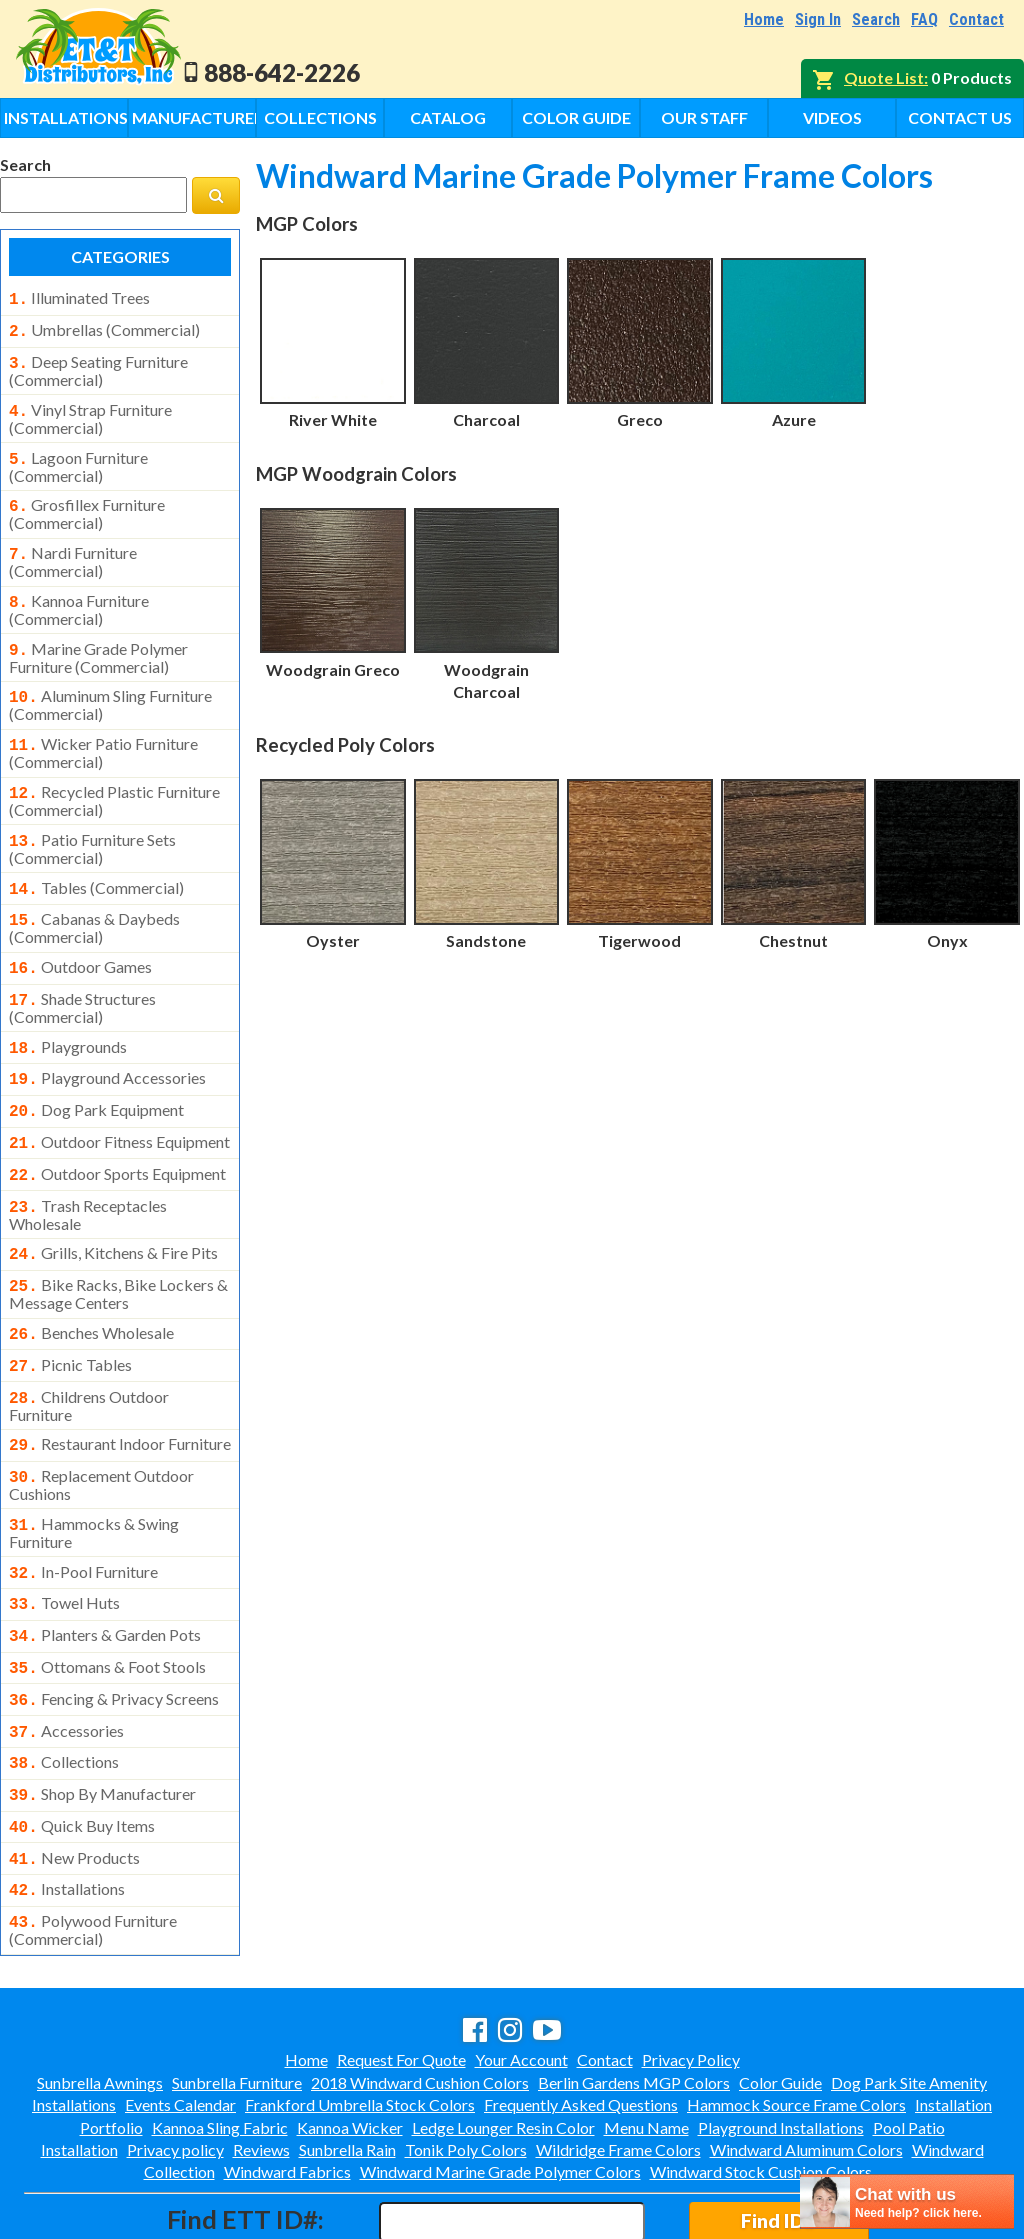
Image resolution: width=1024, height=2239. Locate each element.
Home (764, 19)
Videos (832, 117)
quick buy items (82, 1748)
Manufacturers (194, 117)
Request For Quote (401, 1973)
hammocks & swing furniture (94, 1471)
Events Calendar (180, 2018)
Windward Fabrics (287, 2085)
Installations (66, 117)
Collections (320, 117)
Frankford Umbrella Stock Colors (360, 2018)
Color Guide (576, 117)
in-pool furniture (83, 1510)
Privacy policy (175, 2063)
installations (67, 1807)
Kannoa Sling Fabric (220, 2041)
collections (64, 1688)
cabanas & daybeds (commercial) (94, 898)
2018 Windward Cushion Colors (420, 1996)
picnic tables (70, 1313)
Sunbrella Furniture (237, 1996)
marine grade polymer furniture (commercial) (98, 640)
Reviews (261, 2063)
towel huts (64, 1539)
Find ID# (778, 2134)
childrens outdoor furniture (89, 1350)
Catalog (448, 117)
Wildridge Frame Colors (618, 2063)
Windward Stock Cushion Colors (761, 2085)
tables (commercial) (96, 862)
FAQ (924, 19)
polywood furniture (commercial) (93, 1844)
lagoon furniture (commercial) (78, 457)
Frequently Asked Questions (581, 2018)
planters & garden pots (105, 1569)
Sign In (818, 19)
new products (74, 1778)
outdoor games (80, 937)
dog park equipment (96, 1072)
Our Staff (704, 117)
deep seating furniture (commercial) (98, 365)
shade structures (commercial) (82, 974)
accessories (66, 1659)
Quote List (884, 77)
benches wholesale (91, 1283)
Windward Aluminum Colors (806, 2063)
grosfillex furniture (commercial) (87, 502)
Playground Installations (781, 2041)
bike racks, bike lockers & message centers (118, 1244)
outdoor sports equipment (117, 1132)
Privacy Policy (691, 1973)
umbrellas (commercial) (104, 328)
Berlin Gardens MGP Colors (634, 1996)
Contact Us (960, 117)
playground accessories (107, 1042)
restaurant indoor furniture (120, 1388)
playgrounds (68, 1013)
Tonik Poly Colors (466, 2063)
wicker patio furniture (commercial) (103, 731)
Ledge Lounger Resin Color (503, 2041)
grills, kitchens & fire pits (113, 1207)
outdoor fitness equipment (119, 1102)
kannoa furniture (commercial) (79, 594)
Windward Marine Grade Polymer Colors (500, 2085)
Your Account (521, 1973)
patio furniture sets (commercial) (92, 823)
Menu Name (646, 2041)
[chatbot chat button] (907, 2201)
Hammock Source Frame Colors (796, 2018)
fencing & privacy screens (114, 1629)
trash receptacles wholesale (88, 1169)
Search (876, 19)
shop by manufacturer (102, 1718)
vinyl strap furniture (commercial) (90, 411)
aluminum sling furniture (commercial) (110, 685)
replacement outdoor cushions (101, 1425)
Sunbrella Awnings (100, 1996)
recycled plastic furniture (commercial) (114, 777)
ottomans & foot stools (107, 1599)
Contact (976, 19)
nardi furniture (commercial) (73, 548)
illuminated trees (79, 298)
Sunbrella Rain (347, 2063)
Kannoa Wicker (350, 2041)
